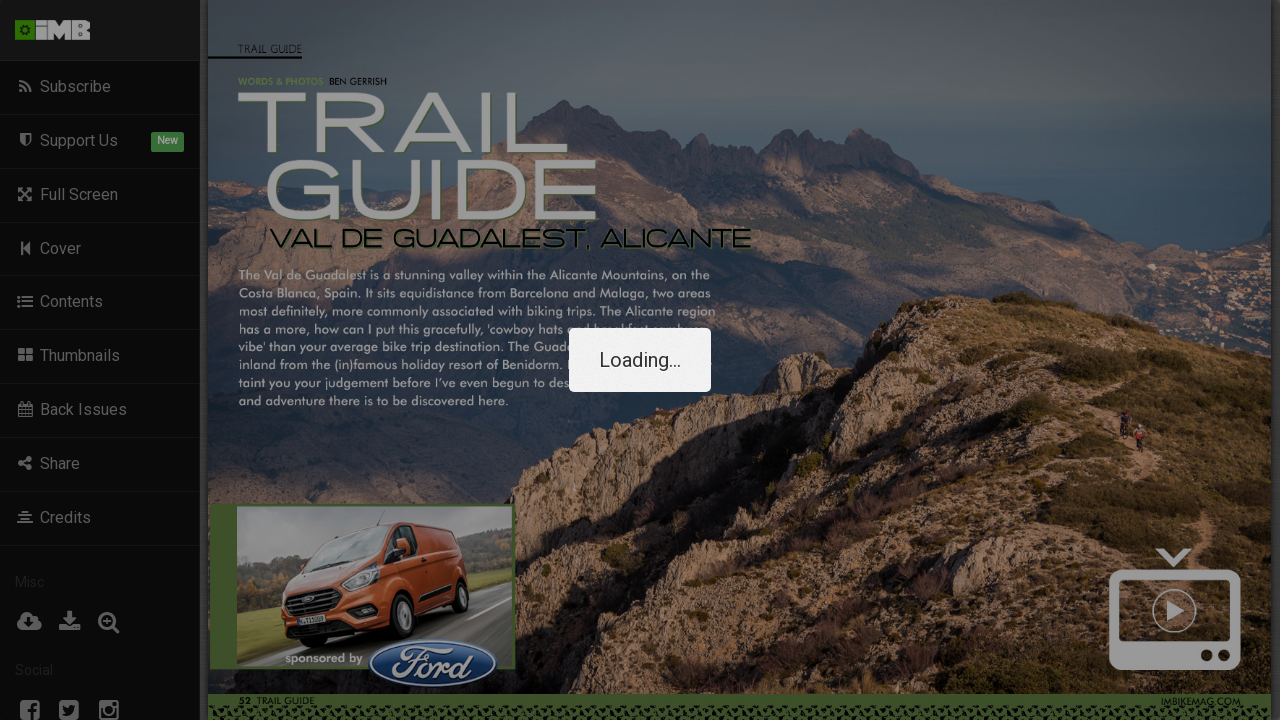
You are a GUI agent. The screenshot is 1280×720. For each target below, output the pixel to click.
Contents (59, 301)
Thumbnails (67, 355)
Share (47, 463)
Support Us (99, 141)
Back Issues (71, 409)
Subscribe (63, 86)
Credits (53, 517)
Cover (48, 248)
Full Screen (66, 194)
